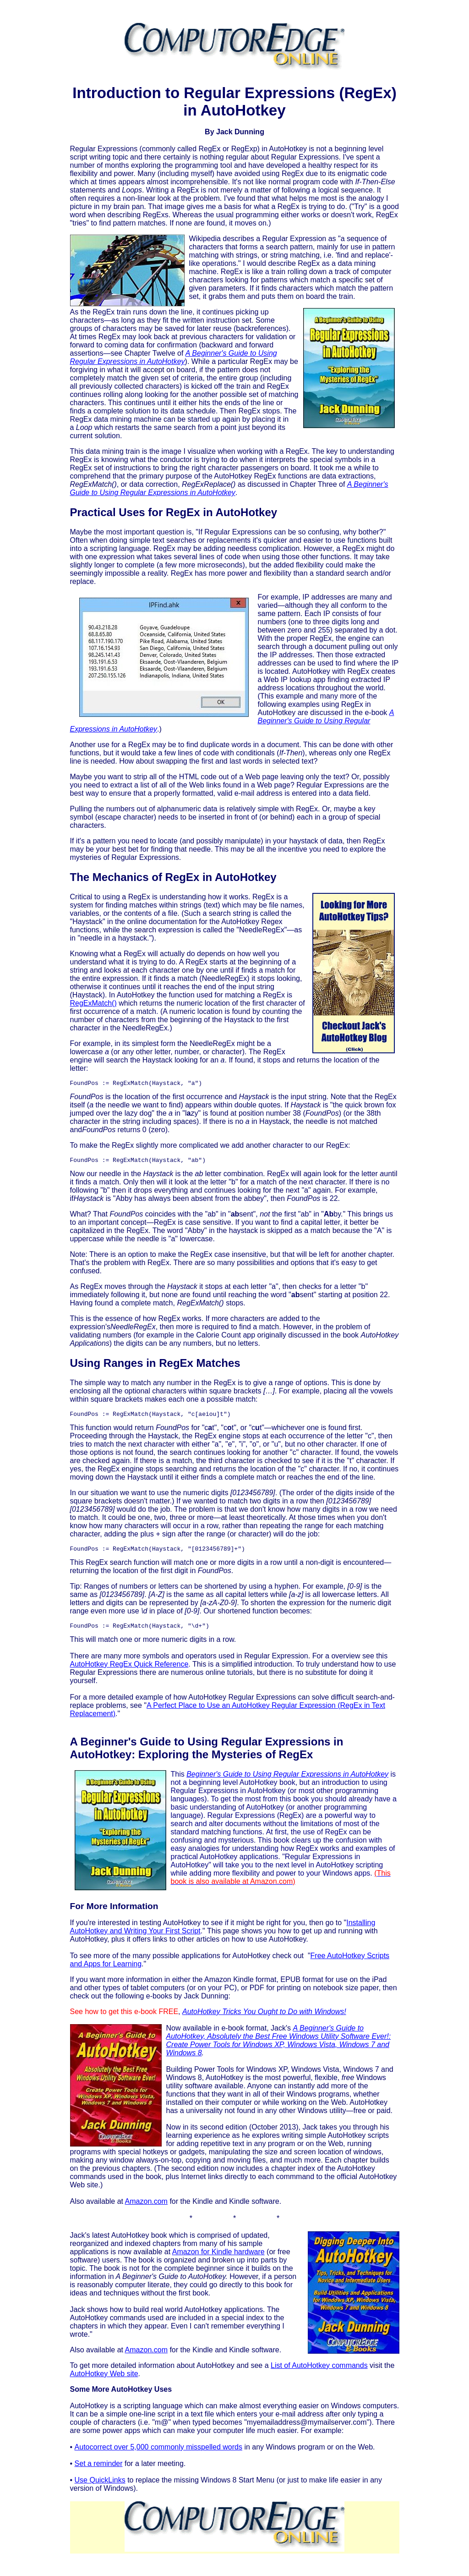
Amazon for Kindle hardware (218, 2258)
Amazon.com (146, 2208)
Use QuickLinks (100, 2487)
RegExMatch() (93, 1003)
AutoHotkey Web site (104, 2380)
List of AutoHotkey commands (319, 2372)
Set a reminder (99, 2470)
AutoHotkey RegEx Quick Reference (129, 1671)
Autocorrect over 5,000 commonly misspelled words (158, 2454)
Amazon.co (143, 2357)
